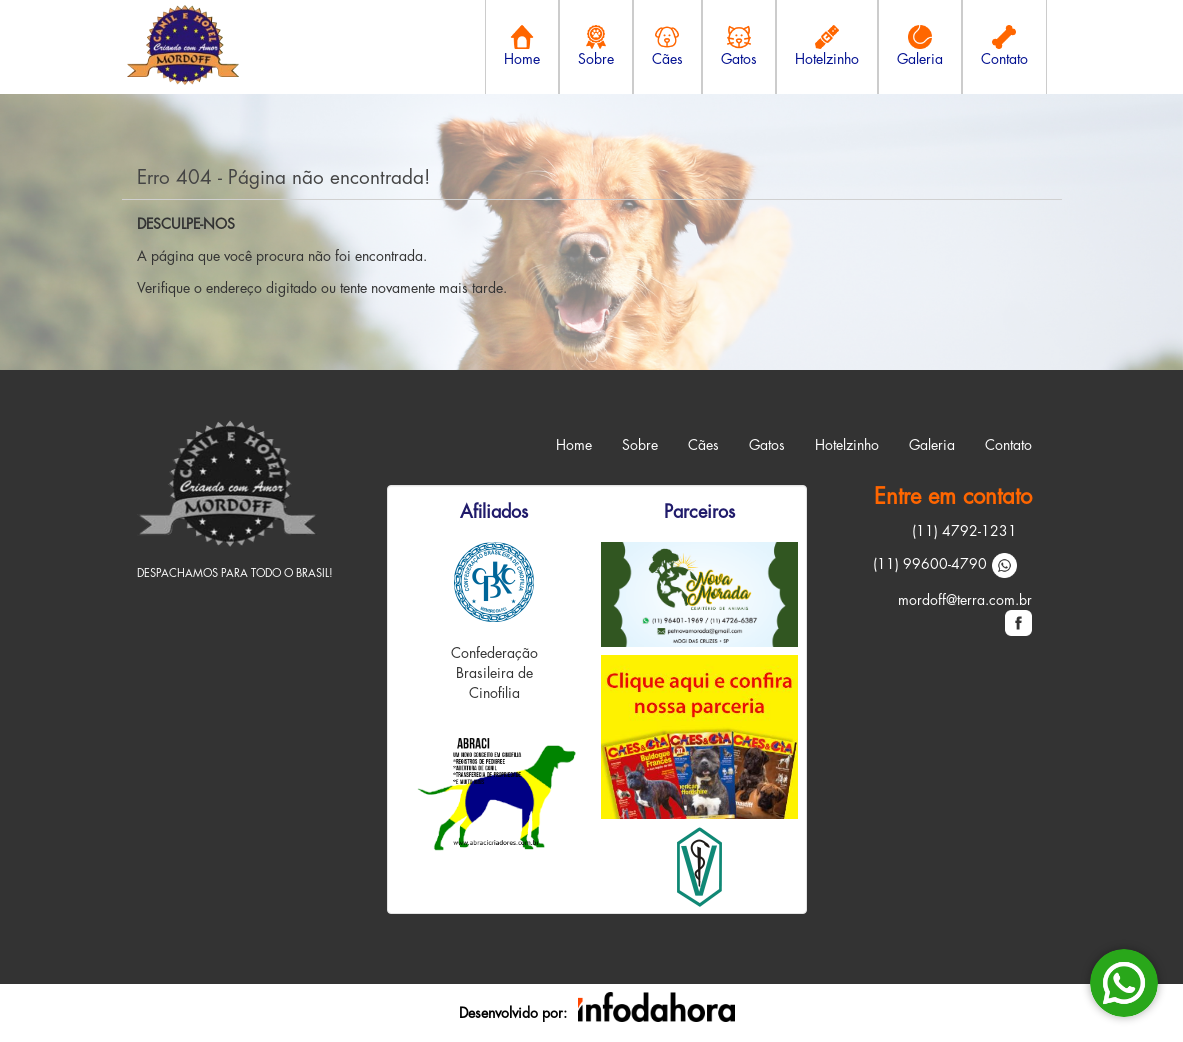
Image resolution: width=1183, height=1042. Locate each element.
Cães (703, 445)
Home (574, 445)
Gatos (767, 445)
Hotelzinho (847, 445)
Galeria (932, 445)
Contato (1008, 445)
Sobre (640, 445)
